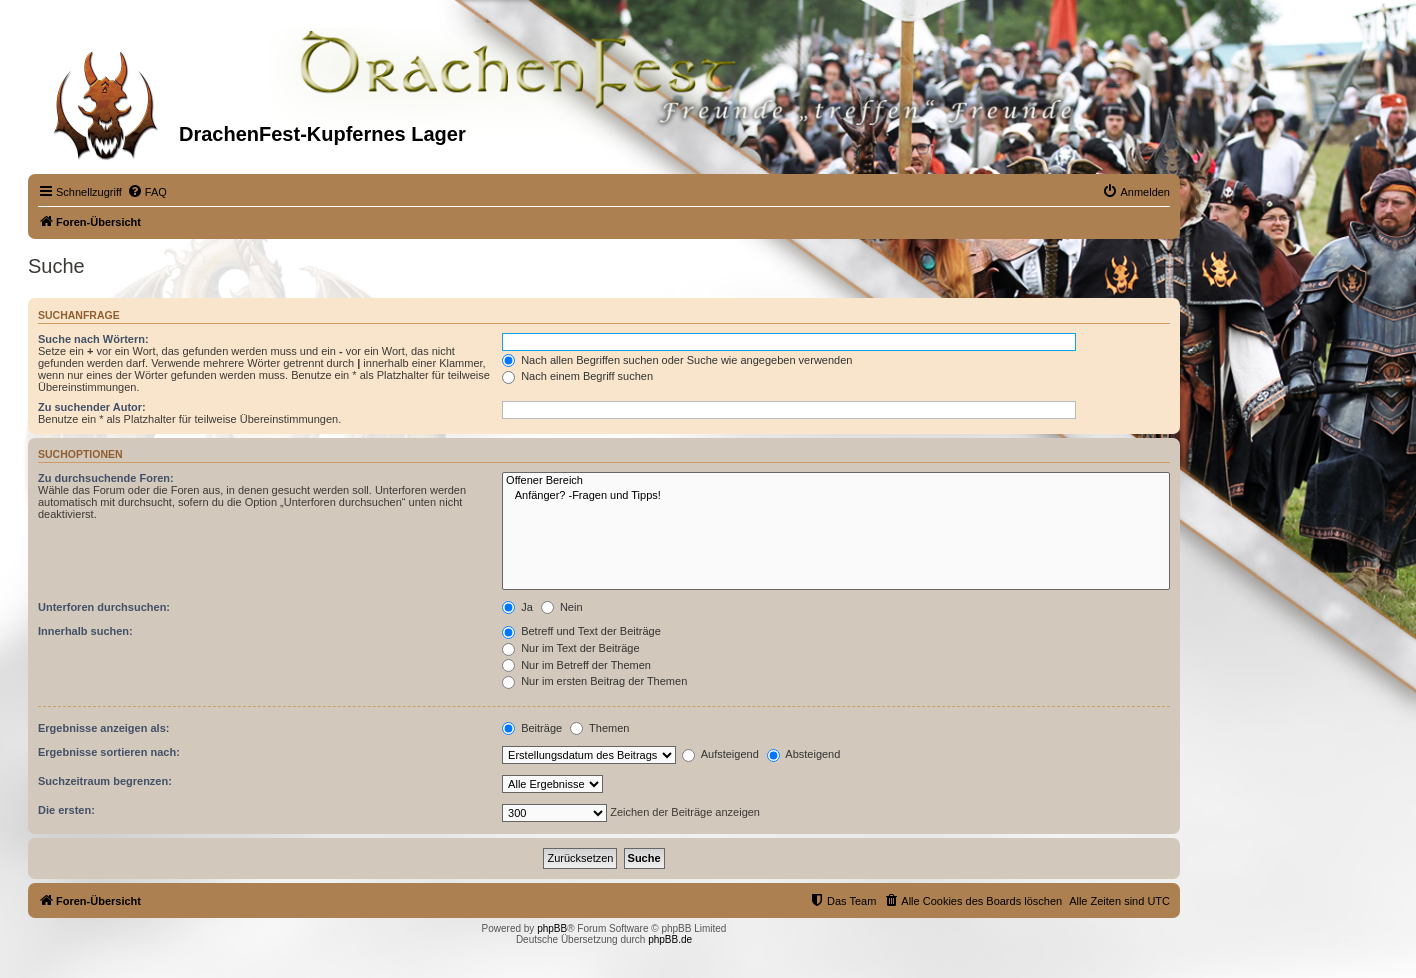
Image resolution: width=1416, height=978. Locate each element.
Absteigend (804, 754)
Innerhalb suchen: (85, 631)
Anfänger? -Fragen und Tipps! (836, 496)
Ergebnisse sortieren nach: (109, 752)
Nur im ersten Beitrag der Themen (594, 681)
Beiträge (532, 728)
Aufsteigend (720, 754)
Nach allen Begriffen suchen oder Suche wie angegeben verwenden (677, 360)
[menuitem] (147, 192)
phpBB (552, 928)
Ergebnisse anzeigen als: (103, 728)
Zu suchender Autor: (92, 407)
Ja (517, 607)
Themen (599, 728)
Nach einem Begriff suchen (577, 376)
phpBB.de (670, 939)
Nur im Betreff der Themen (576, 665)
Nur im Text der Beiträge (570, 648)
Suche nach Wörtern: (93, 339)
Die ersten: (66, 810)
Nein (562, 607)
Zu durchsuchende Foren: (106, 478)
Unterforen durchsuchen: (104, 607)
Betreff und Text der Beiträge (581, 631)
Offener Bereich (836, 481)
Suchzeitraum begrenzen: (105, 781)
